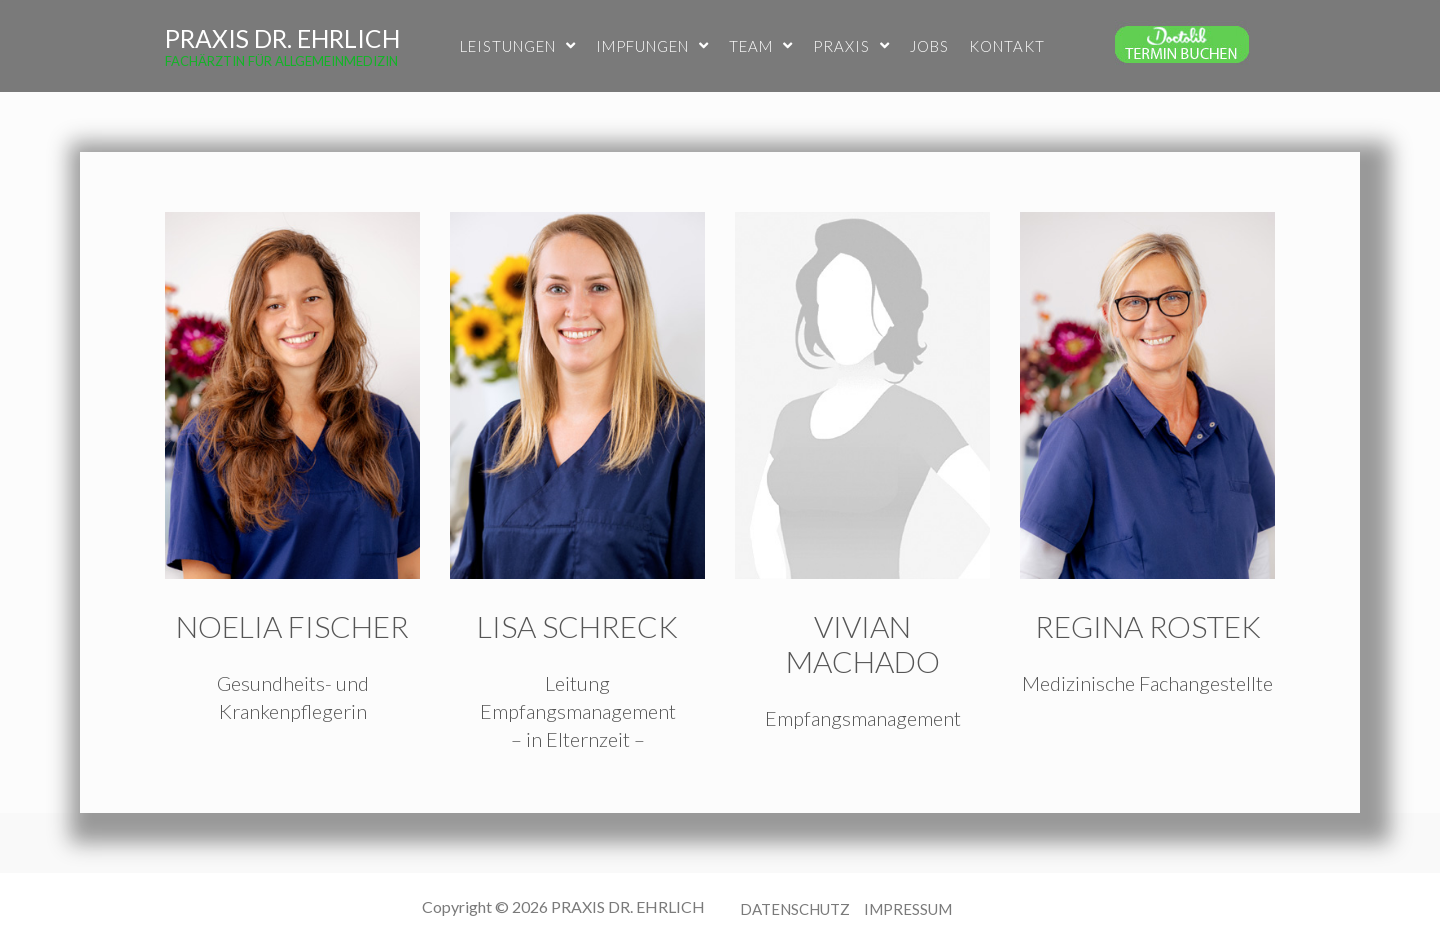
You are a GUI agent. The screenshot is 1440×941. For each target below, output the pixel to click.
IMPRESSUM (908, 909)
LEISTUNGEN (518, 46)
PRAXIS (851, 46)
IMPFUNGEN (652, 46)
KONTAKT (1007, 46)
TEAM (761, 46)
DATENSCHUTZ (795, 909)
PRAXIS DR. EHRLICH (282, 38)
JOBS (929, 46)
